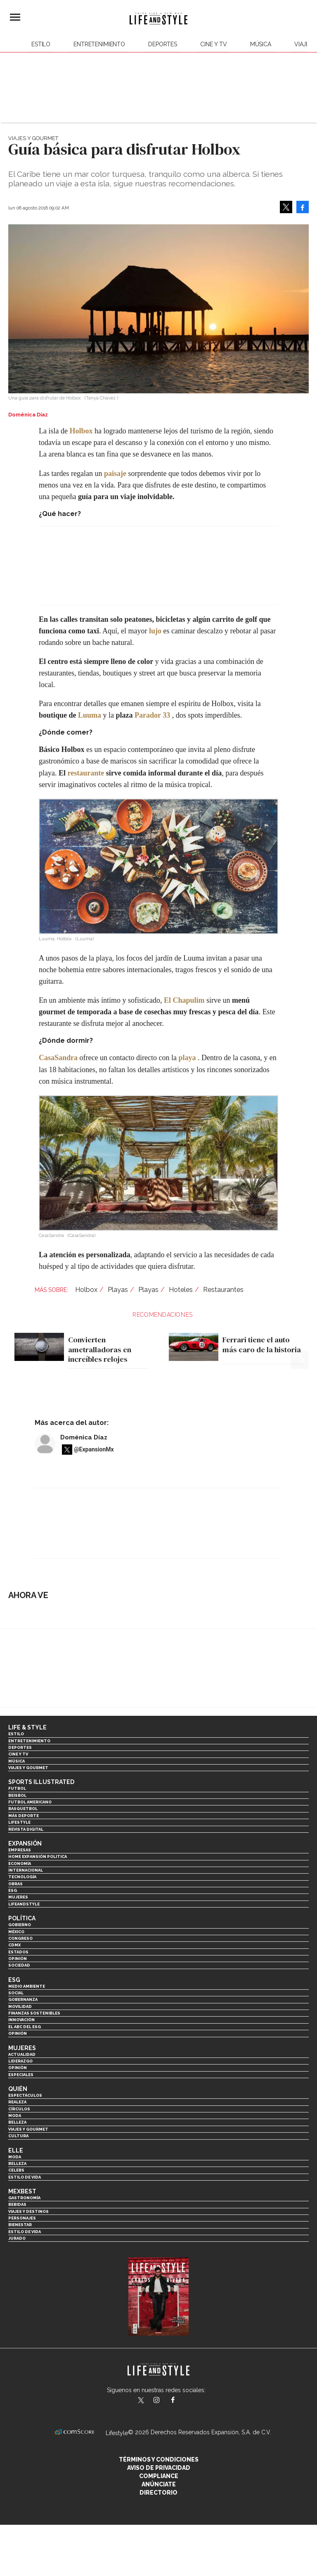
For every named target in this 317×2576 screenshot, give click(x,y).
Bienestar (20, 2224)
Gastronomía (24, 2197)
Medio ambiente (26, 1986)
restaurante (86, 773)
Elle (15, 2150)
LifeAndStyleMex (180, 2401)
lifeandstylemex (164, 2401)
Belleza (17, 2122)
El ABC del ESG (24, 2026)
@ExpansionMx (94, 1449)
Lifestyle (19, 1822)
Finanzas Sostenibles (34, 2013)
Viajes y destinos (28, 2211)
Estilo (40, 44)
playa (187, 1058)
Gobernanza (23, 1999)
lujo (155, 631)
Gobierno (19, 1924)
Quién (17, 2089)
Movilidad (20, 2006)
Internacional (25, 1870)
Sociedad (19, 1965)
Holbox (80, 431)
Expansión (25, 1843)
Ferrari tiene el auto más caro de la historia (261, 1344)
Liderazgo (20, 2061)
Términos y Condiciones (159, 2459)
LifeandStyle (24, 1904)
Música (260, 44)
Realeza (17, 2102)
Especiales (20, 2074)
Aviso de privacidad (158, 2467)
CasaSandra (58, 1058)
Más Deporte (23, 1815)
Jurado (17, 2238)
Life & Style (27, 1727)
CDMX (14, 1945)
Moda (14, 2115)
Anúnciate (159, 2484)
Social (16, 1993)
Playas (118, 1290)
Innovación (21, 2019)
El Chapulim (184, 1000)
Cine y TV (213, 44)
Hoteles (181, 1290)
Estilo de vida (24, 2177)
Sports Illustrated (41, 1782)
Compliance (158, 2476)
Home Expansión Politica (37, 1856)
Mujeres (18, 1897)
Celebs (16, 2170)
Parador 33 (152, 715)
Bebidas (17, 2204)
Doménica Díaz (83, 1437)
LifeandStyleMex (141, 2401)
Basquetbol (23, 1808)
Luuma (89, 715)
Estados (18, 1952)
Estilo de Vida (24, 2231)
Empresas (19, 1850)
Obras (15, 1883)
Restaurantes (223, 1290)
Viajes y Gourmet (33, 138)
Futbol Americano (30, 1802)
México (16, 1931)
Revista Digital (25, 1829)
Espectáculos (25, 2095)
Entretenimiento (99, 44)
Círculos (19, 2109)
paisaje (115, 473)
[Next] (300, 1336)
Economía (19, 1863)
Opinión (17, 1958)
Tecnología (22, 1876)
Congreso (20, 1938)
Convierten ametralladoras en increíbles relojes (99, 1349)
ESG (12, 1890)
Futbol (17, 1788)
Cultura (18, 2136)
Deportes (162, 44)
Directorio (158, 2492)
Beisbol (17, 1795)
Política (21, 1918)
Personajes (22, 2218)
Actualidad (21, 2054)
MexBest (22, 2191)
